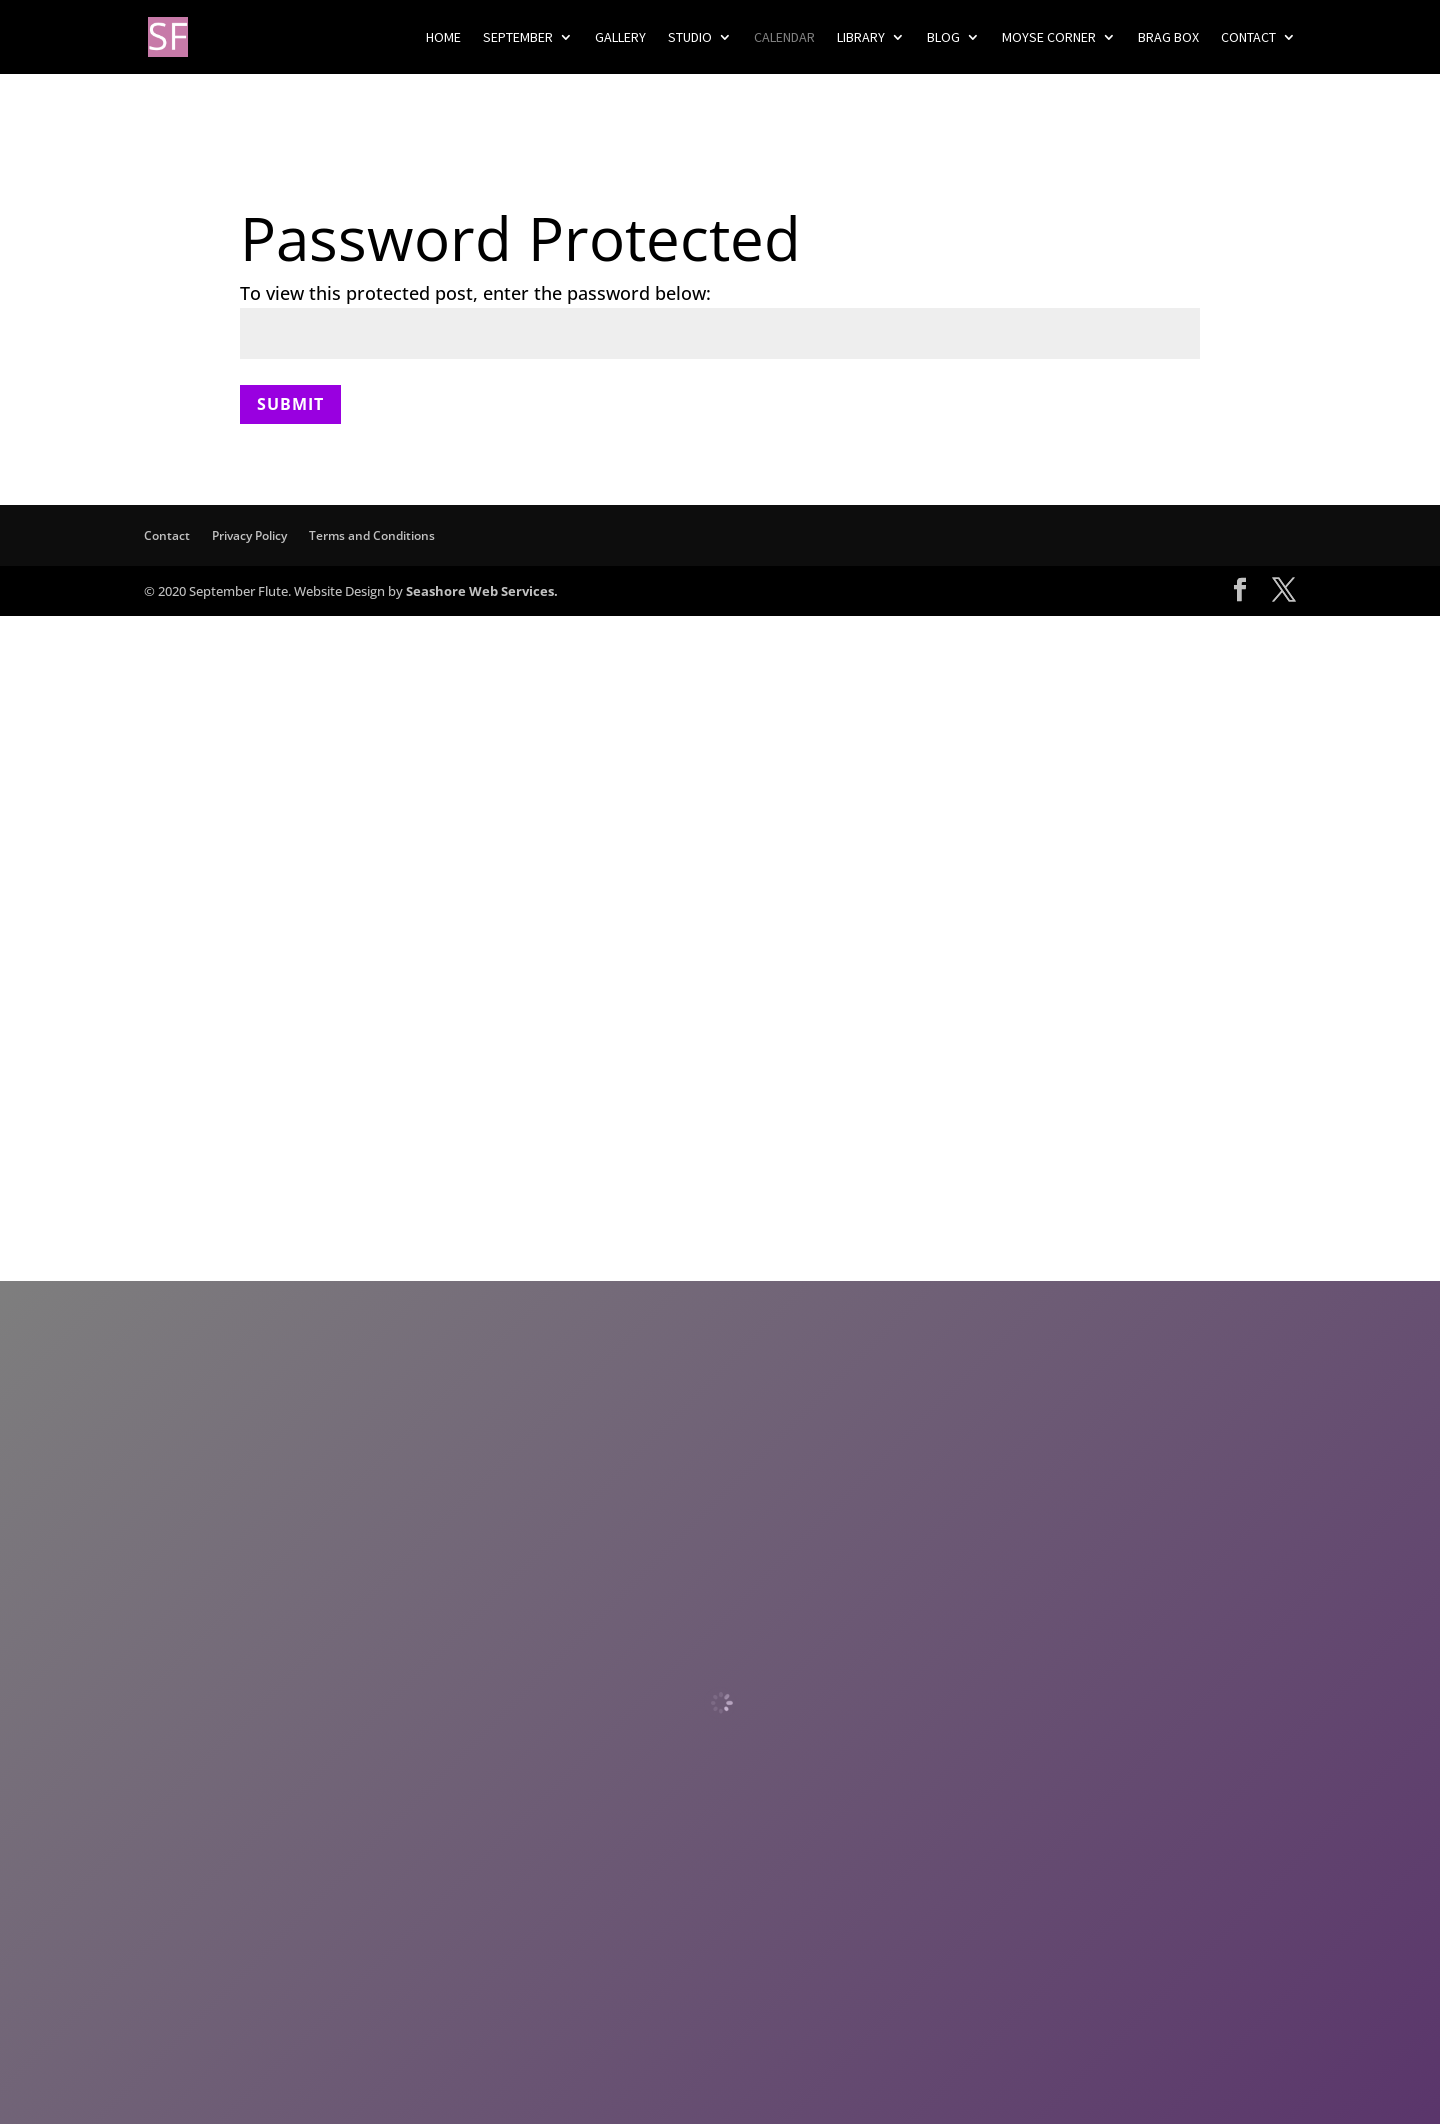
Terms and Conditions (372, 535)
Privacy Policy (249, 535)
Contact (1248, 38)
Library (861, 38)
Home (443, 38)
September (518, 38)
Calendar (784, 38)
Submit (290, 404)
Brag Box (1168, 38)
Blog (943, 38)
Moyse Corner (1049, 38)
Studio (690, 38)
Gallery (620, 38)
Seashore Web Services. (482, 591)
